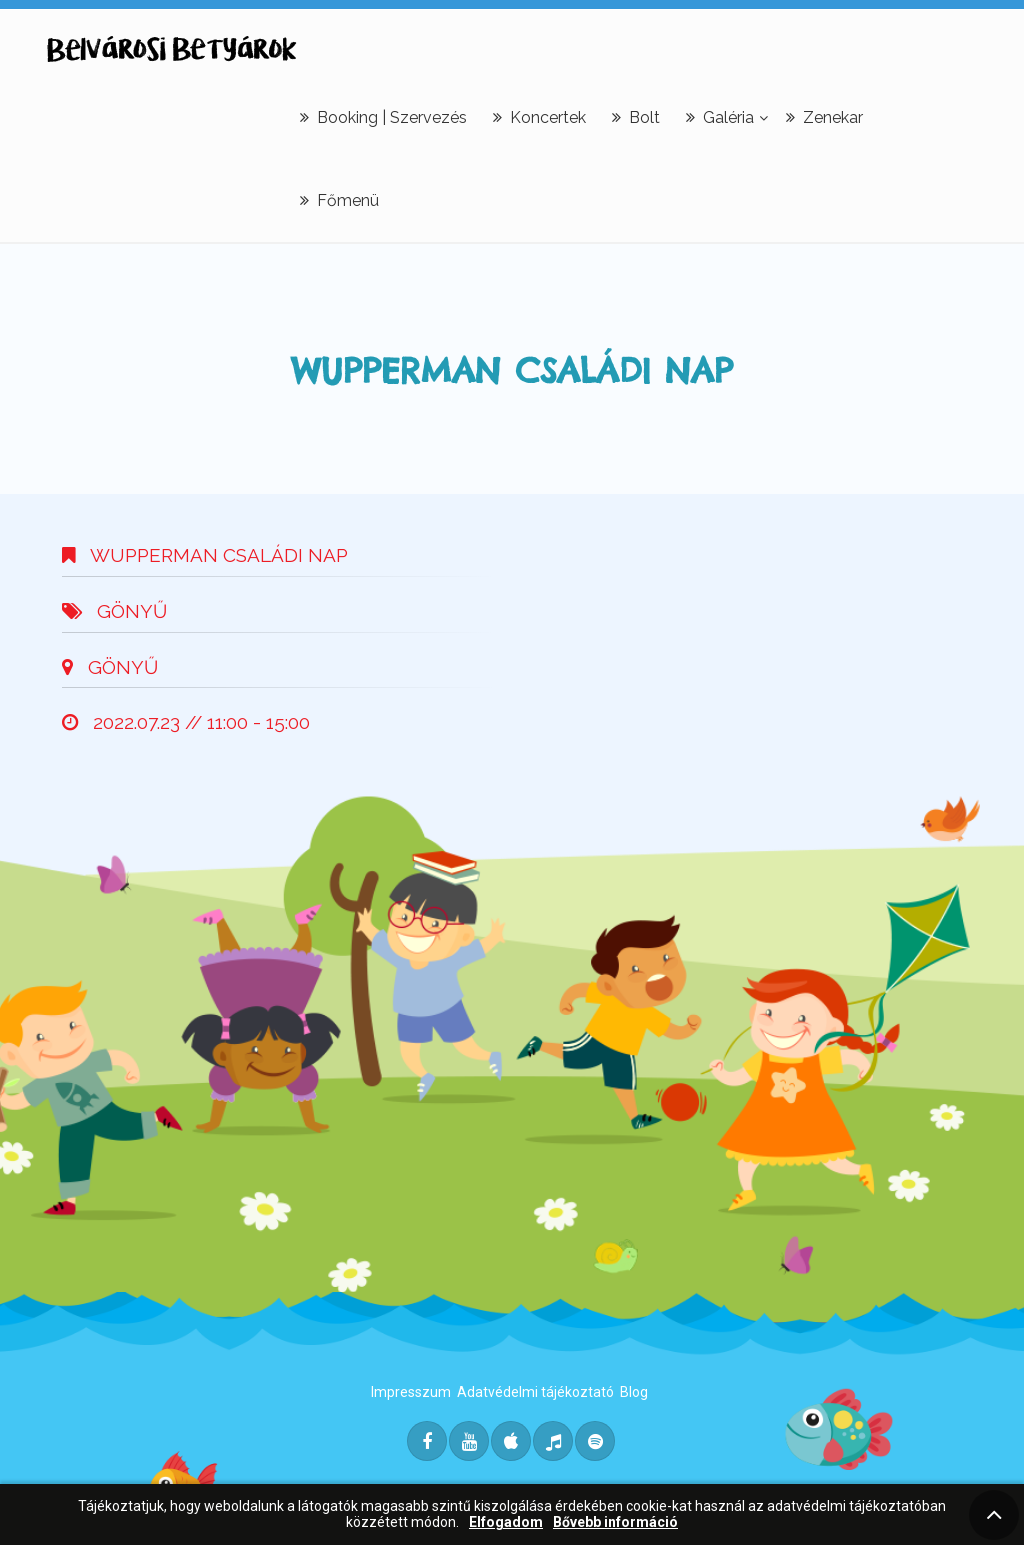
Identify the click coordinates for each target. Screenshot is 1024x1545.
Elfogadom (506, 1522)
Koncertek (539, 117)
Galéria (720, 117)
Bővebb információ (615, 1522)
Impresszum (411, 1392)
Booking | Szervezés (383, 117)
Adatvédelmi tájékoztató (535, 1392)
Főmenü (339, 200)
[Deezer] (553, 1441)
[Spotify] (595, 1441)
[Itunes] (511, 1441)
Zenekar (824, 117)
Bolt (636, 117)
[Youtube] (469, 1441)
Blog (634, 1392)
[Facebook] (427, 1441)
